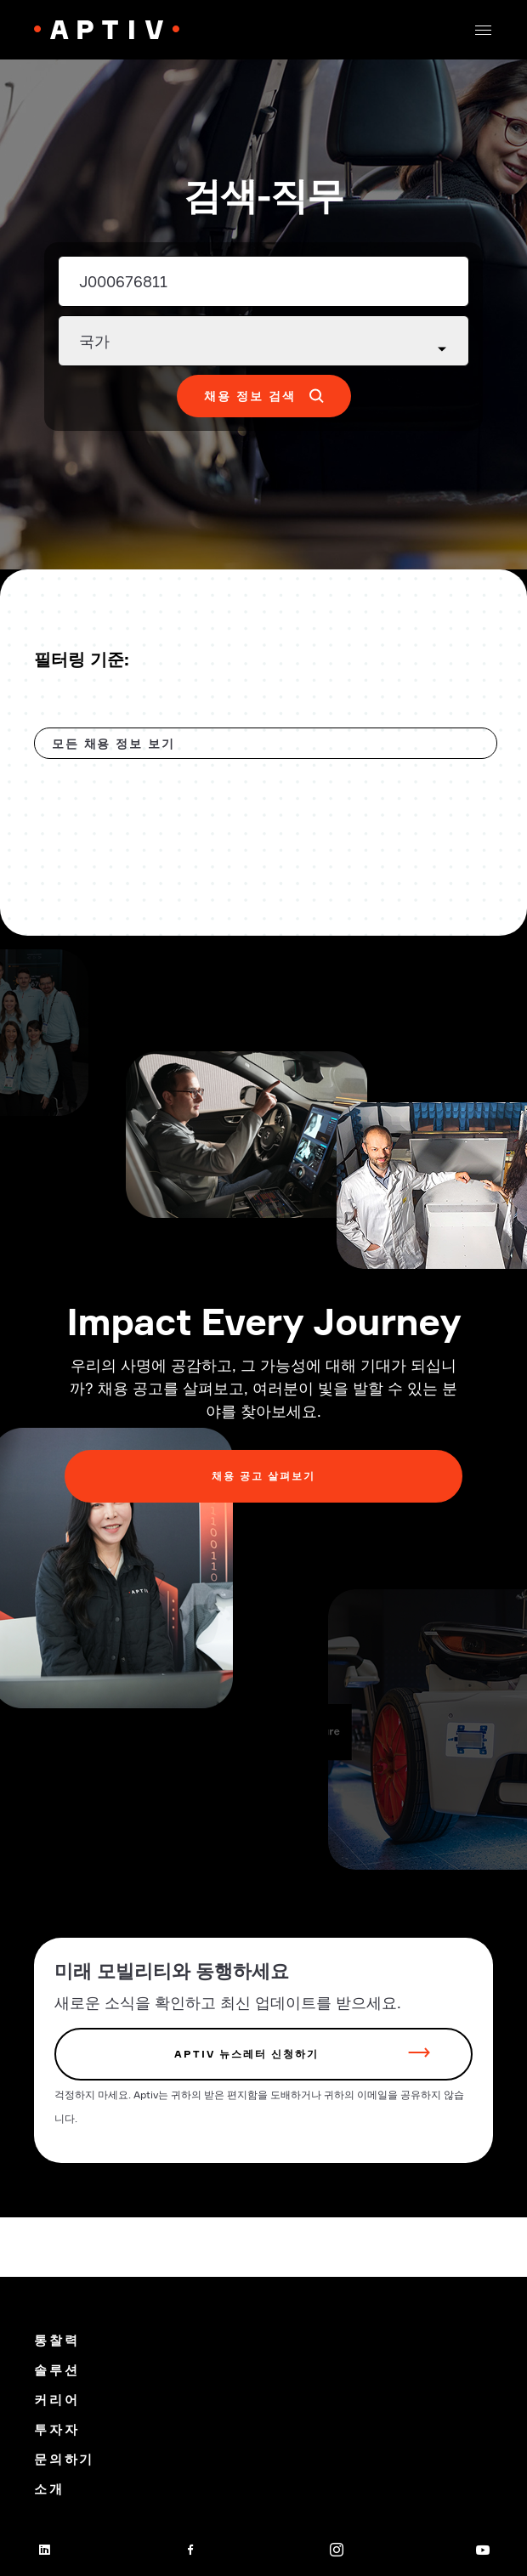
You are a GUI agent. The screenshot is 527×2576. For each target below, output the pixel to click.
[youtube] (483, 2549)
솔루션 (56, 2370)
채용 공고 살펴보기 (263, 1475)
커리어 (56, 2400)
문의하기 (64, 2459)
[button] (483, 30)
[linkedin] (44, 2549)
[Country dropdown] (263, 340)
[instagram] (336, 2549)
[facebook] (190, 2549)
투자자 (56, 2429)
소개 (49, 2489)
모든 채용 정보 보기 (113, 743)
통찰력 (56, 2340)
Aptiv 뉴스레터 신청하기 (246, 2053)
